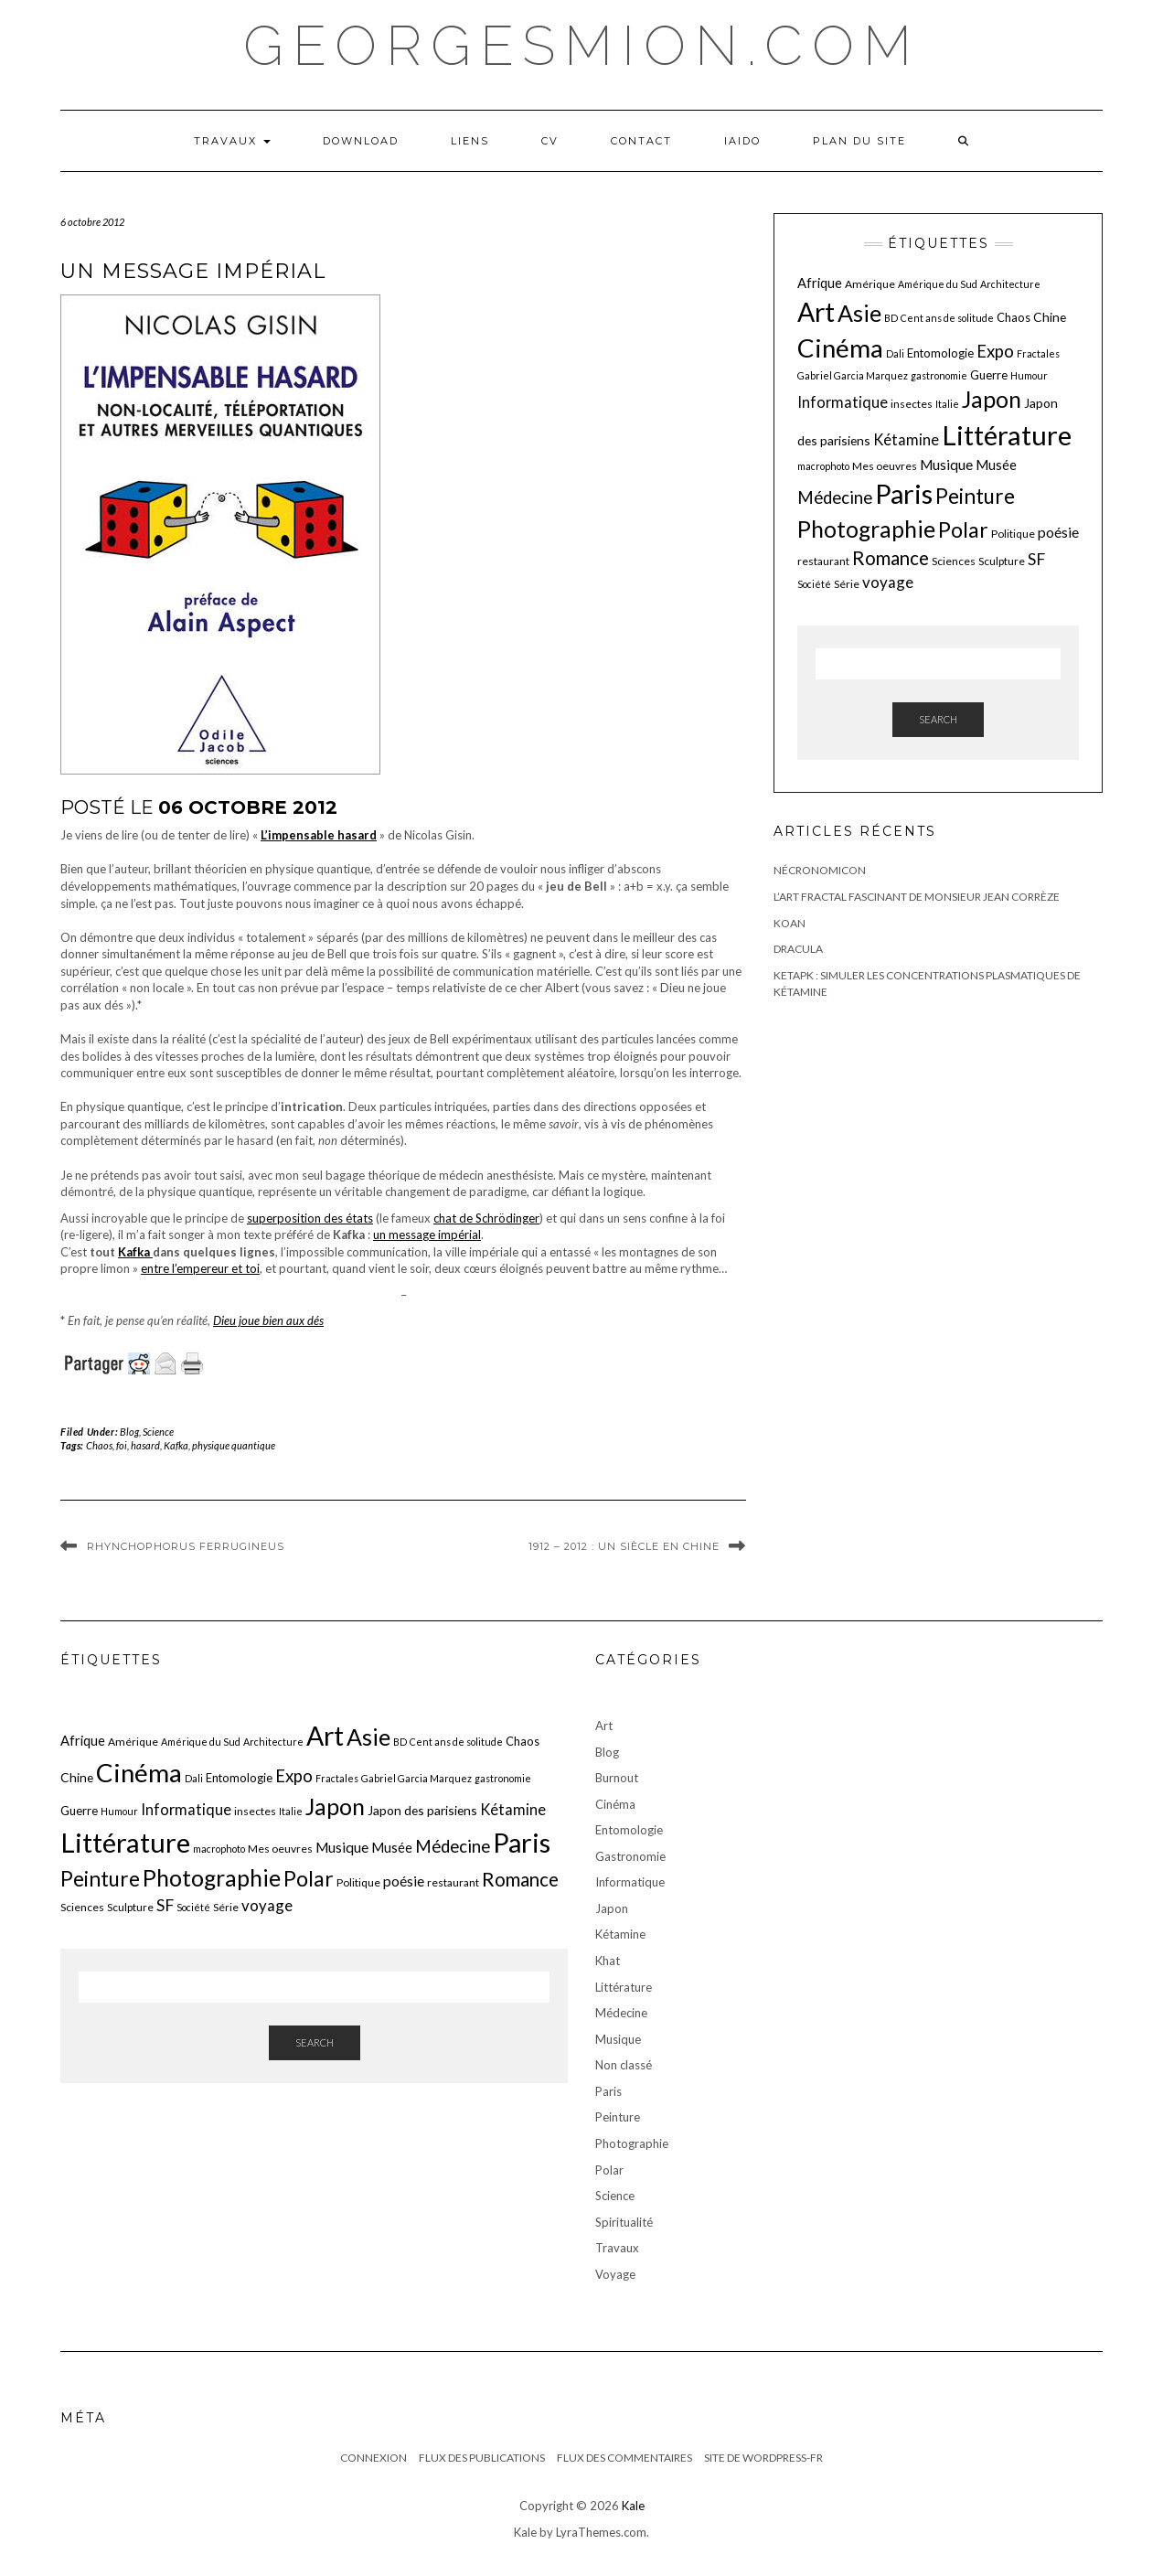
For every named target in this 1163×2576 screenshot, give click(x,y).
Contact (641, 140)
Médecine (621, 2012)
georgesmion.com (582, 46)
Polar (609, 2170)
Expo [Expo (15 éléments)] (995, 351)
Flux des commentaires (624, 2457)
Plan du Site (859, 140)
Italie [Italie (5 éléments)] (947, 404)
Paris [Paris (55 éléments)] (904, 493)
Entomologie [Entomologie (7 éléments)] (940, 353)
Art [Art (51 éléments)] (816, 311)
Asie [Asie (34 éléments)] (859, 312)
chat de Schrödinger (486, 1218)
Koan (790, 923)
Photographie (631, 2143)
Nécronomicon (820, 870)
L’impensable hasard (319, 835)
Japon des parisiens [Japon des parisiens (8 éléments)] (422, 1810)
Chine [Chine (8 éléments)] (1049, 317)
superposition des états (310, 1218)
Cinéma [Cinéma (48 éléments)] (840, 348)
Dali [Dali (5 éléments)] (895, 353)
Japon (611, 1908)
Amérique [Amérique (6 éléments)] (870, 284)
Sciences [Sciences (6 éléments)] (954, 561)
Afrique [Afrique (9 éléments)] (819, 282)
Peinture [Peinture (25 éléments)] (975, 496)
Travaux (232, 140)
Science (158, 1432)
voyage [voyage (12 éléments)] (887, 582)
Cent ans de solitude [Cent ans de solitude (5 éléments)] (947, 318)
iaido (742, 140)
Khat (607, 1960)
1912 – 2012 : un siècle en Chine (624, 1546)
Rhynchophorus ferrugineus (185, 1546)
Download (361, 140)
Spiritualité (624, 2222)
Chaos (99, 1445)
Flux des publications (482, 2457)
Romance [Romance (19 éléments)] (890, 558)
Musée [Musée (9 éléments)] (996, 464)
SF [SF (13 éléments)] (1036, 559)
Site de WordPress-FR (763, 2457)
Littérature (623, 1987)
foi (121, 1445)
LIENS (470, 140)
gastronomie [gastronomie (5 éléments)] (939, 375)
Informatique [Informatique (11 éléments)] (842, 402)
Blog (129, 1432)
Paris (608, 2091)
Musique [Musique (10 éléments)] (946, 464)
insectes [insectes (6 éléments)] (912, 404)
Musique (618, 2039)
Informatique (630, 1882)
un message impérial (427, 1234)
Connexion (373, 2457)
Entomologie (629, 1829)
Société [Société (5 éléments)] (814, 584)
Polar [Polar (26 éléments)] (963, 529)
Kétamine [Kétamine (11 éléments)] (906, 439)
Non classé (623, 2065)
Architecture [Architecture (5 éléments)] (1010, 284)
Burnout (616, 1777)
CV (550, 140)
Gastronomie (630, 1856)
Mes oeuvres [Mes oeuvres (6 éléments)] (884, 466)
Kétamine (620, 1934)
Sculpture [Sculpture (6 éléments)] (1001, 561)
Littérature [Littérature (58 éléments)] (1007, 435)
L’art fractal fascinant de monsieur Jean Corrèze (917, 896)
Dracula (798, 949)
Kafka (135, 1252)
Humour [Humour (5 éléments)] (1029, 375)
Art (604, 1725)
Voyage (615, 2274)
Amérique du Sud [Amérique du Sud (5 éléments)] (937, 284)
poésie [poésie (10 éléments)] (1058, 532)
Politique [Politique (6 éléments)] (1013, 533)
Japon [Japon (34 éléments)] (991, 398)
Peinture (617, 2117)
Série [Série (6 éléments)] (846, 584)
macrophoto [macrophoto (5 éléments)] (823, 466)
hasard (145, 1445)
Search (938, 719)
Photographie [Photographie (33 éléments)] (866, 529)
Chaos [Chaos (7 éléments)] (1013, 317)
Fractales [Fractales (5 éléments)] (1038, 353)
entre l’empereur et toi (200, 1268)
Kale (633, 2505)
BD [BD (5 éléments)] (891, 318)
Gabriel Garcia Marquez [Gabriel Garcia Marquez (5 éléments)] (852, 375)
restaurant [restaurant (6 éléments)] (823, 561)
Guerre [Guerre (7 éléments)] (989, 375)
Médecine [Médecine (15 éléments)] (834, 497)
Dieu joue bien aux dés (268, 1320)
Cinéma (615, 1804)
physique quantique (233, 1445)
